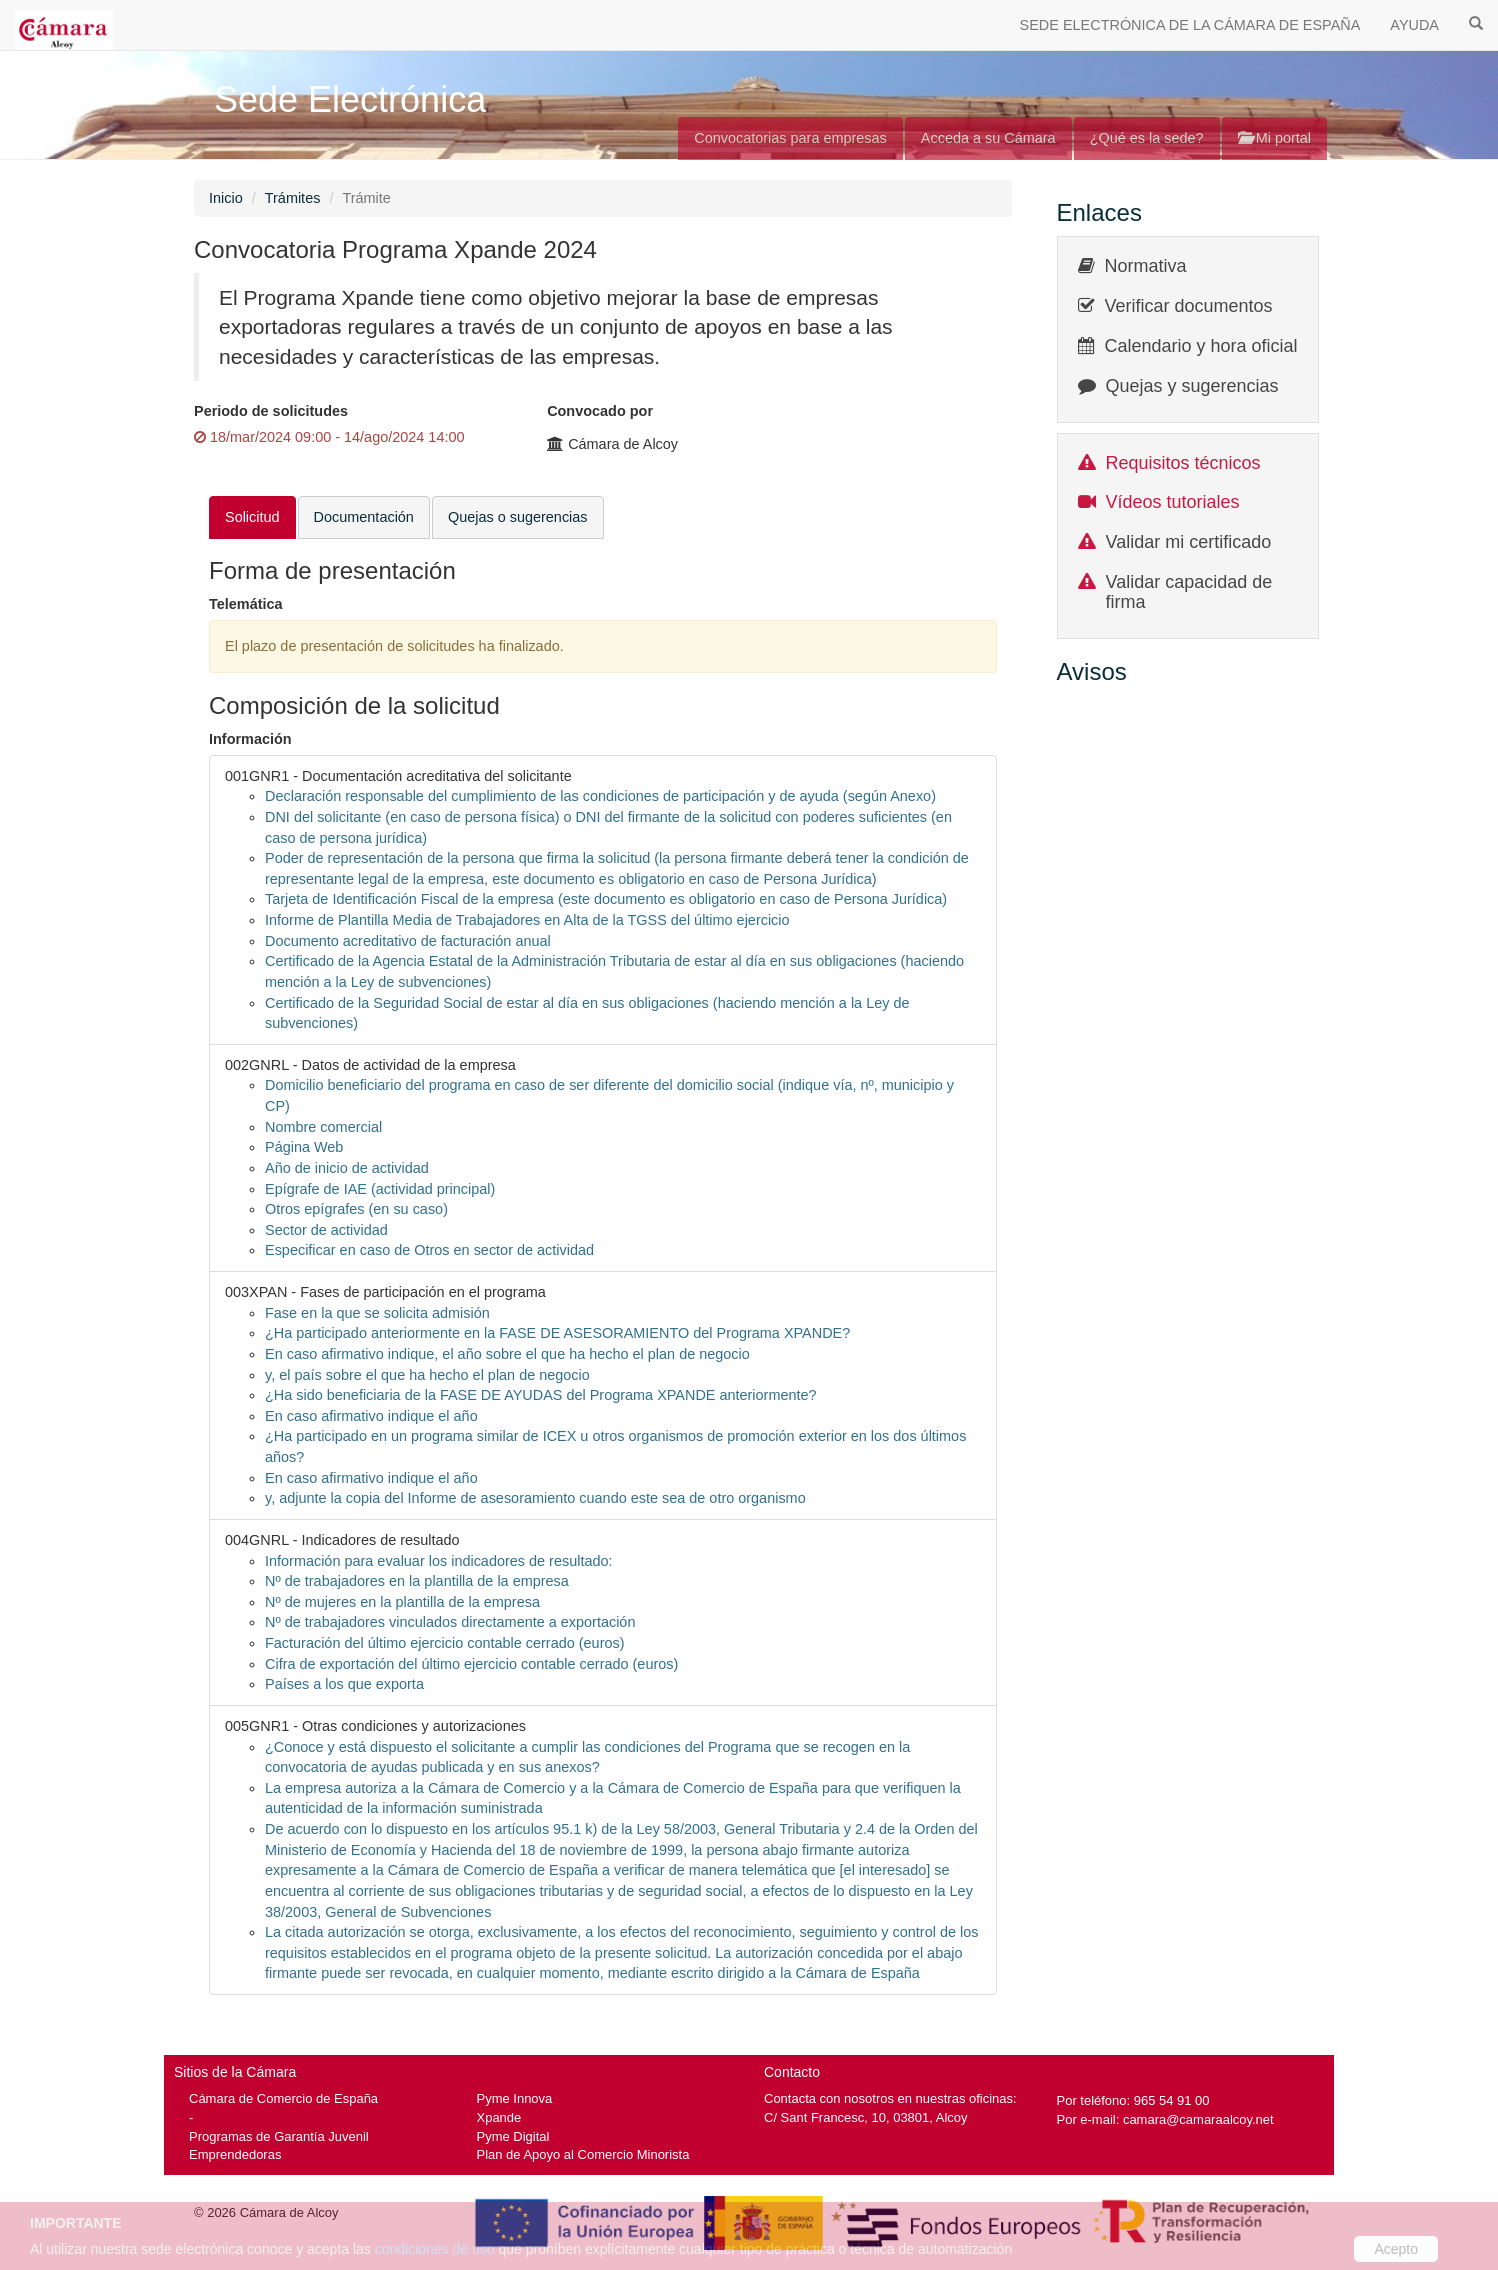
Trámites (293, 198)
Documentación (364, 517)
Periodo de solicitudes (271, 411)
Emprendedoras (235, 2154)
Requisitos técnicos (1183, 463)
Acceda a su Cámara (988, 138)
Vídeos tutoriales (1173, 502)
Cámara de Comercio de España (283, 2098)
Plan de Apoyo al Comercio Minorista (583, 2154)
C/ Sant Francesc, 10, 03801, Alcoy (866, 2117)
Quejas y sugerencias (1192, 386)
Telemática (246, 604)
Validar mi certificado (1189, 542)
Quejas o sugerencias (518, 517)
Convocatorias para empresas (790, 138)
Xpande (499, 2117)
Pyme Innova (515, 2098)
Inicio (226, 198)
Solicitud (252, 517)
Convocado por (600, 411)
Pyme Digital (513, 2136)
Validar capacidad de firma (1189, 592)
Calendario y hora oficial (1201, 346)
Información (250, 739)
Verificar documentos (1189, 306)
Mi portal (1274, 138)
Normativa (1146, 266)
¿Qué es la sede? (1147, 138)
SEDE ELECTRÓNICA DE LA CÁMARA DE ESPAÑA (1190, 25)
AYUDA (1414, 25)
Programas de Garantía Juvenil (279, 2136)
